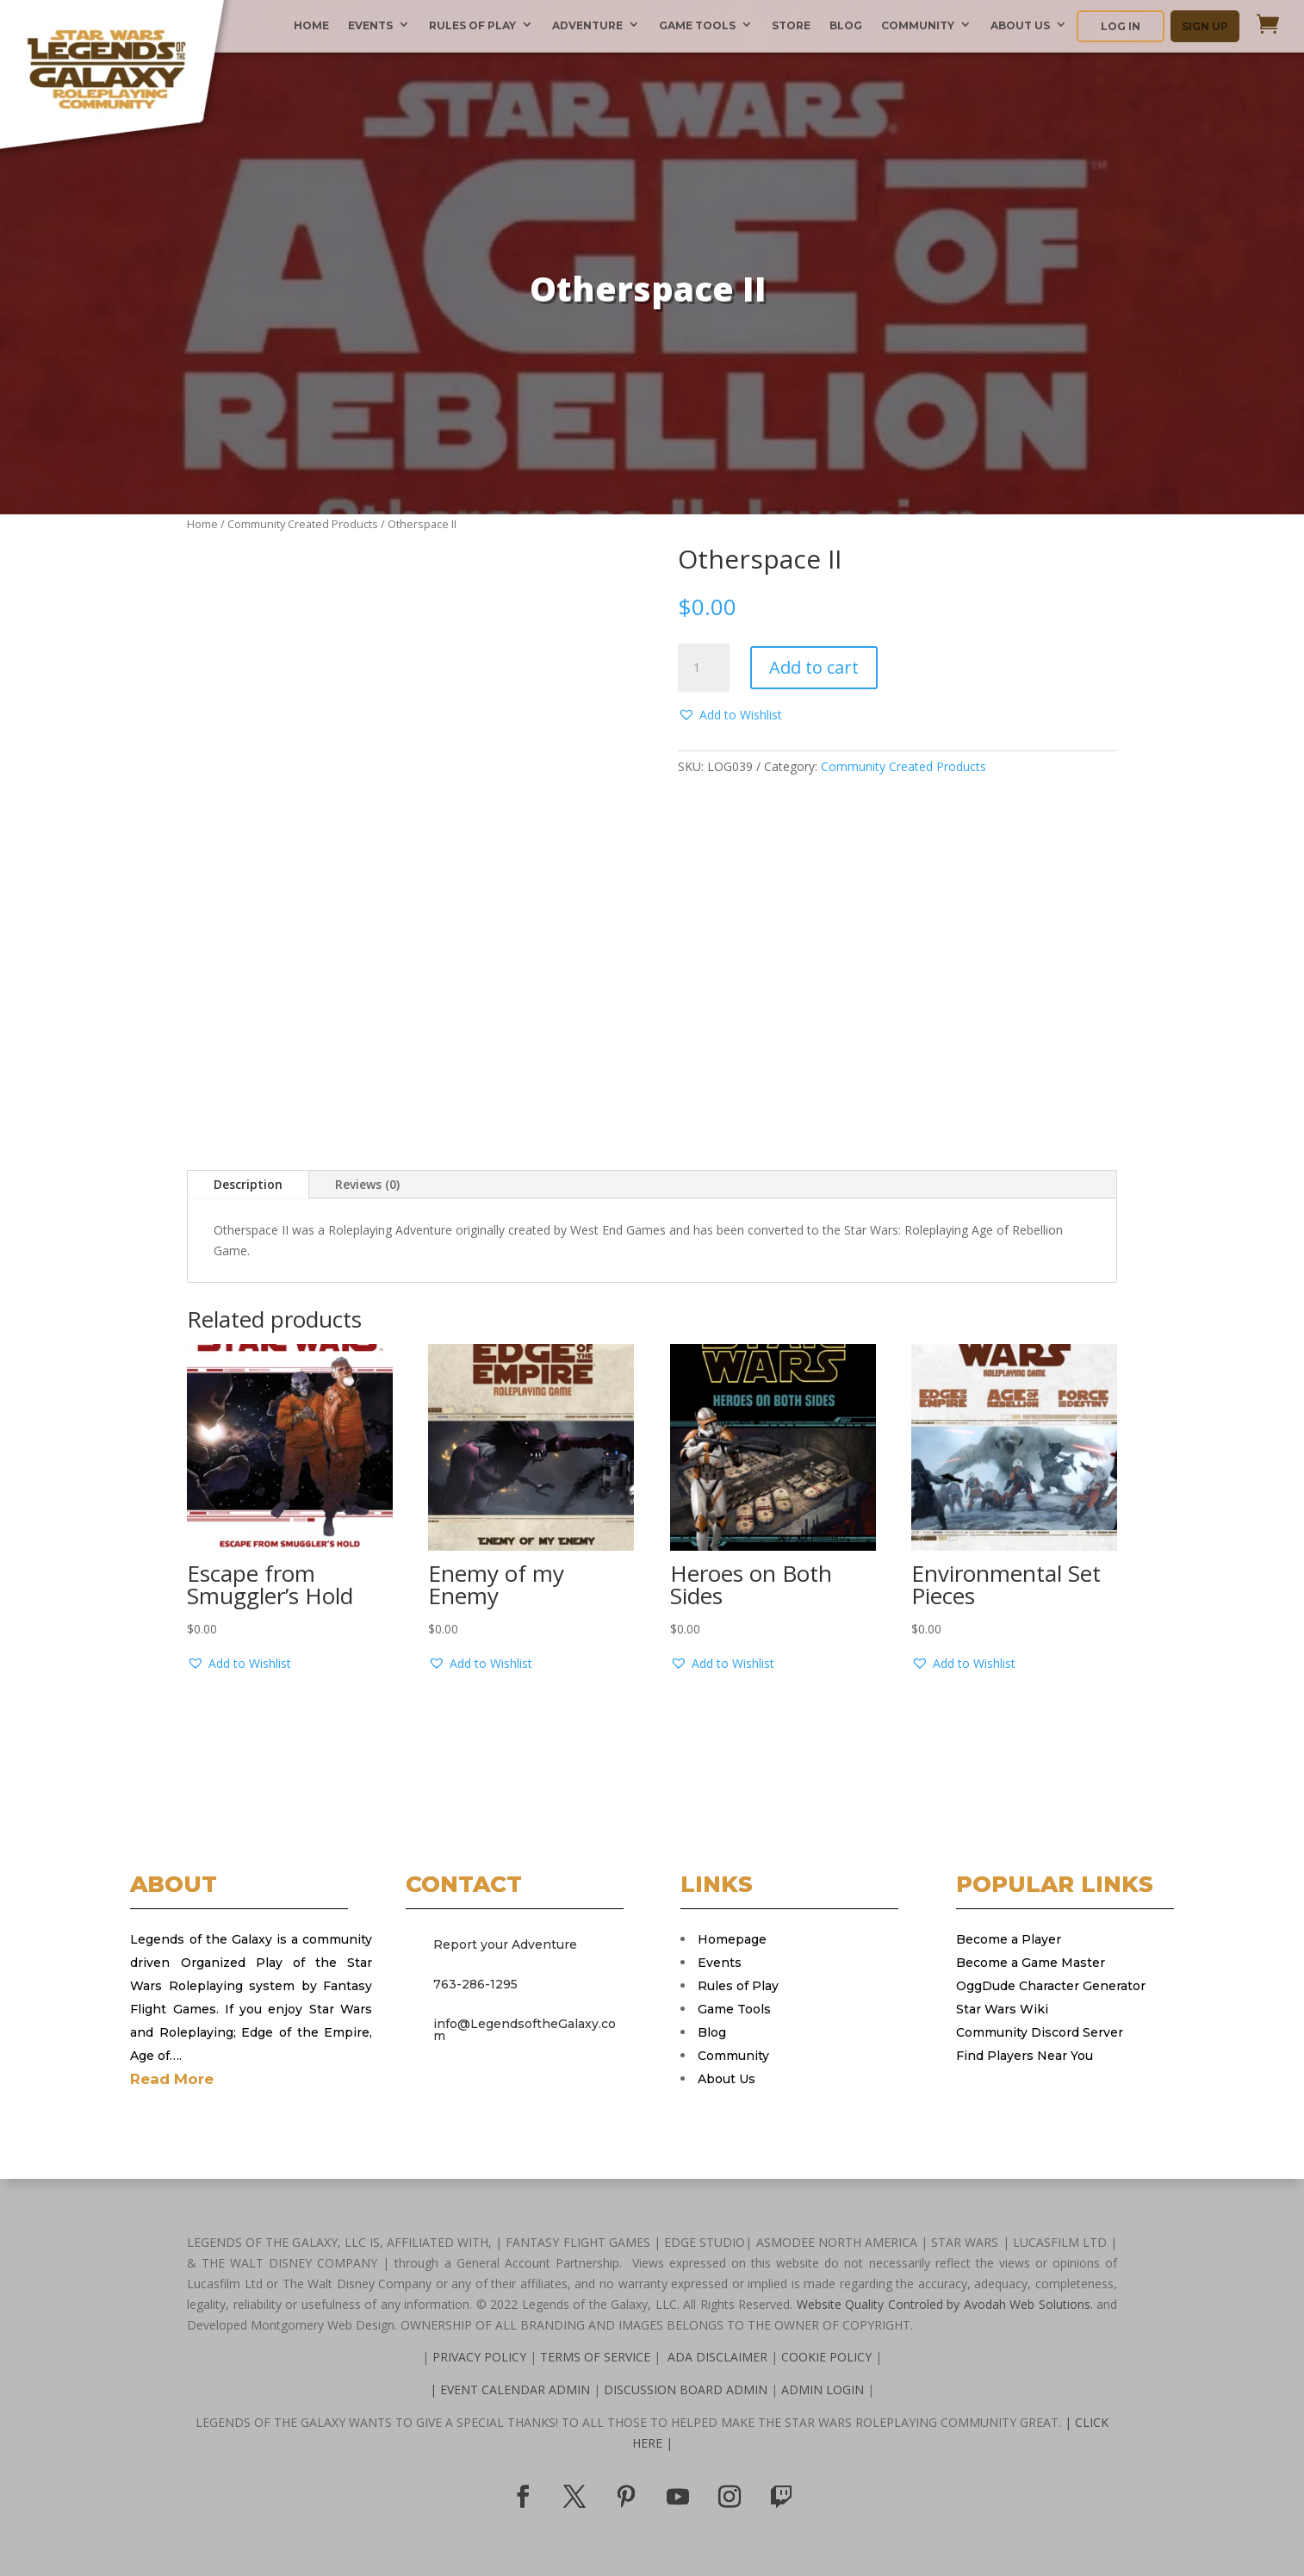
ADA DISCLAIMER (717, 2357)
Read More (172, 2079)
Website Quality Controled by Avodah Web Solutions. (945, 2304)
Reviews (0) (367, 1184)
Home (202, 524)
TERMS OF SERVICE (597, 2357)
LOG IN (1120, 26)
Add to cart (814, 667)
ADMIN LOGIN (824, 2389)
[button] (730, 715)
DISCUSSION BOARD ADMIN (687, 2389)
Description (248, 1184)
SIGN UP (1205, 26)
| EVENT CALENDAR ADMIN (511, 2389)
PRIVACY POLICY (481, 2357)
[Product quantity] (704, 668)
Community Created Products (302, 524)
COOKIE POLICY (826, 2357)
